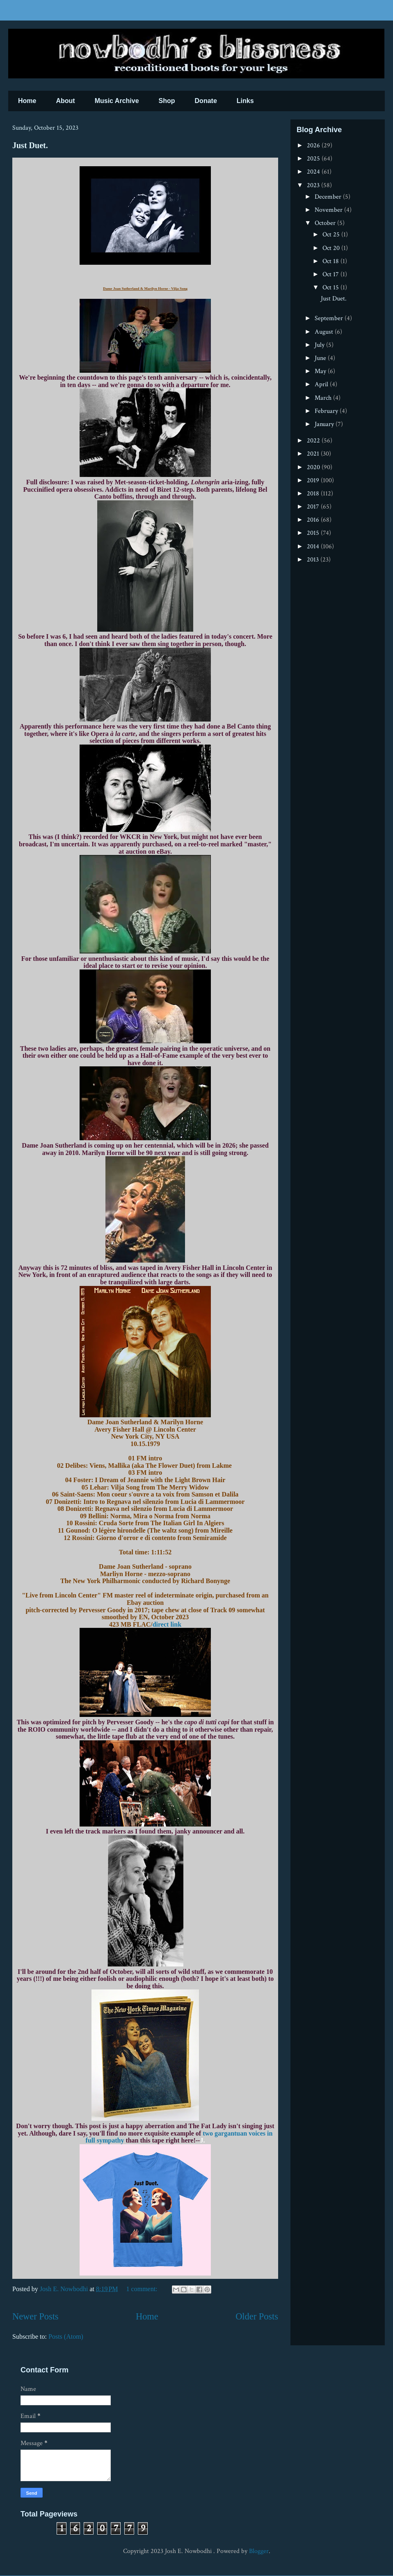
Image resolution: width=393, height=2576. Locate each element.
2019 (314, 480)
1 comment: (142, 2288)
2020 (314, 467)
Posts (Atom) (65, 2336)
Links (245, 100)
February (327, 411)
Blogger (259, 2551)
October (326, 223)
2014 (314, 546)
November (329, 210)
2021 (314, 453)
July (320, 345)
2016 (314, 520)
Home (27, 100)
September (330, 318)
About (65, 100)
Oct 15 (331, 287)
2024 (314, 171)
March (324, 398)
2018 (314, 493)
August (325, 332)
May (321, 371)
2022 (314, 440)
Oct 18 (331, 261)
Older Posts (256, 2316)
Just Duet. (30, 145)
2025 (314, 158)
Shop (167, 100)
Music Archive (117, 100)
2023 (314, 185)
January (325, 424)
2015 (314, 533)
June (321, 358)
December (329, 197)
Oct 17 (331, 274)
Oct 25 (331, 234)
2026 (314, 145)
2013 (313, 559)
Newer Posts (35, 2316)
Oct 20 (331, 248)
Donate (206, 100)
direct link (167, 1624)
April (322, 384)
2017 (314, 506)
